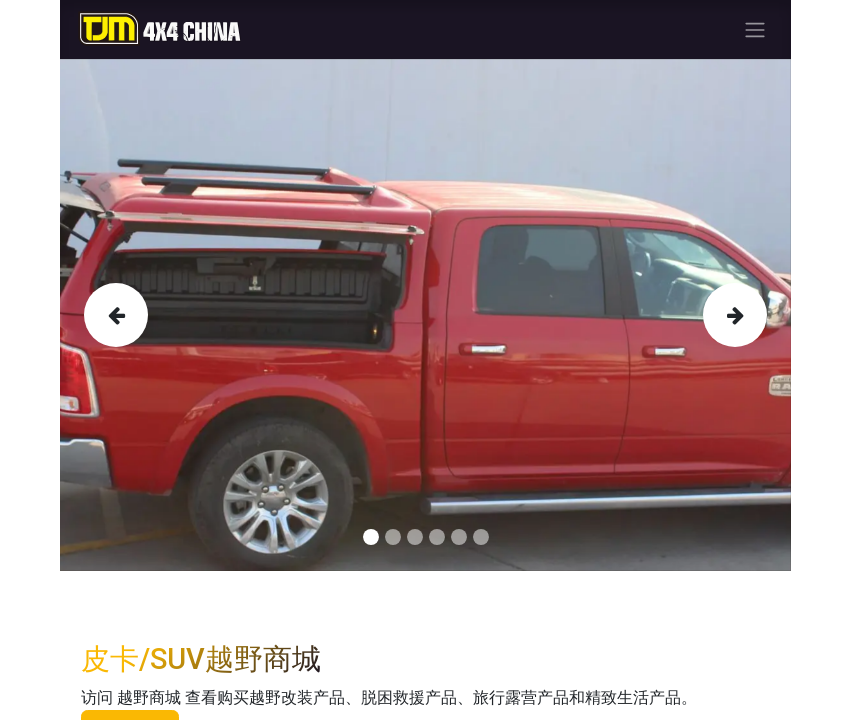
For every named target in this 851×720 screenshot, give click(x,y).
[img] (113, 315)
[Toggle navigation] (755, 29)
